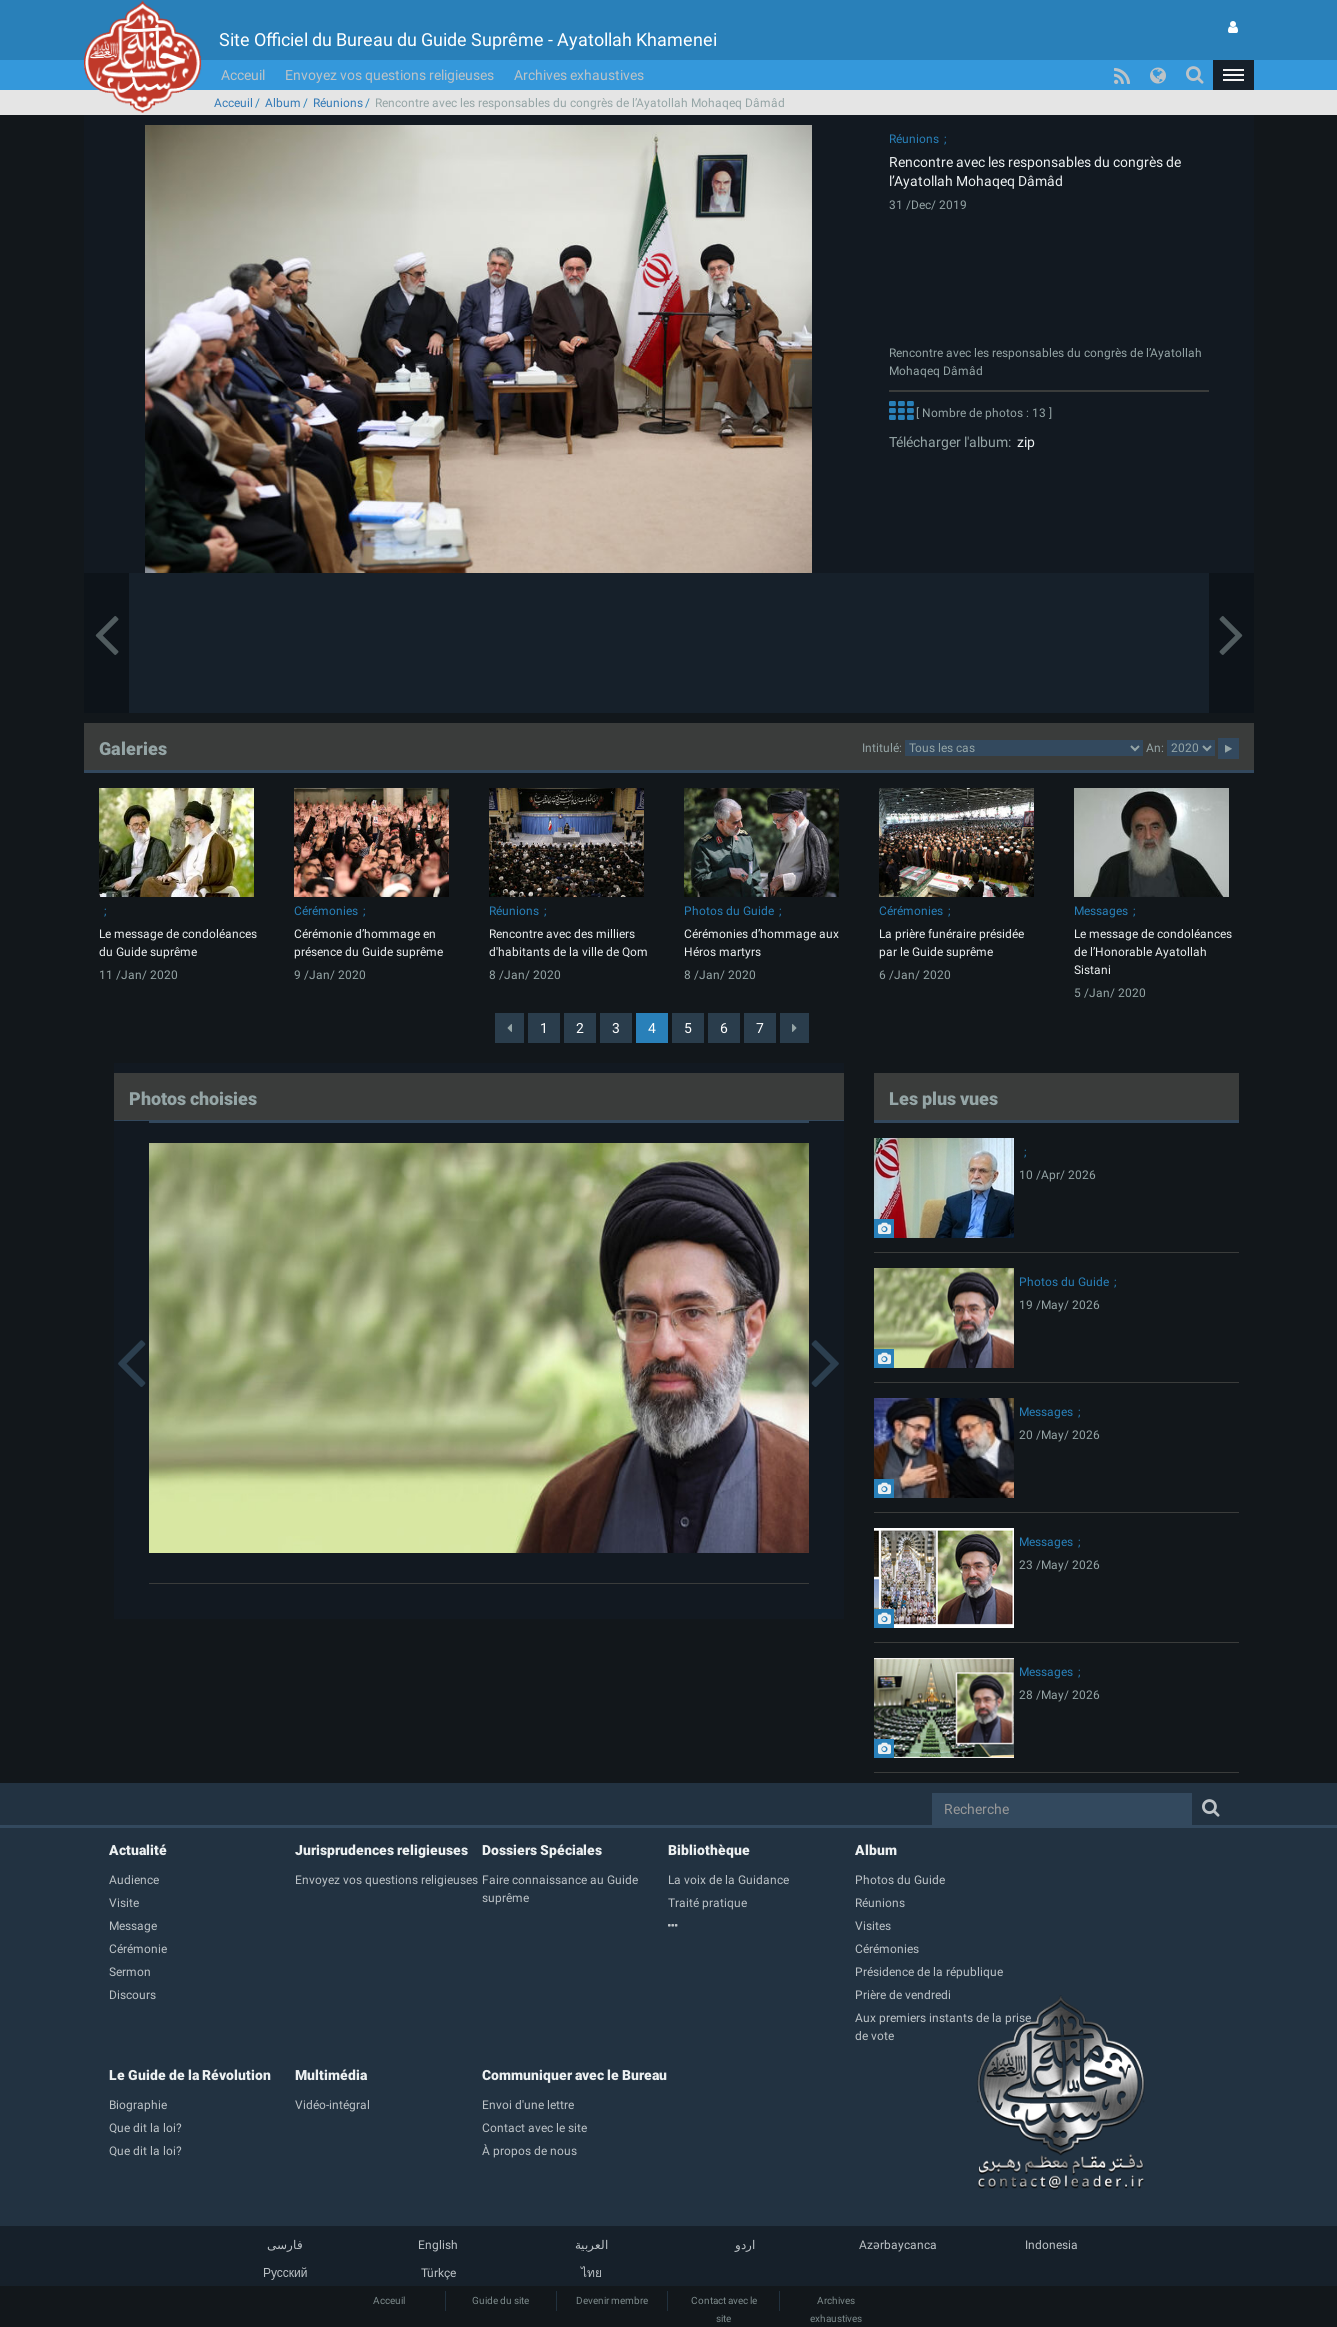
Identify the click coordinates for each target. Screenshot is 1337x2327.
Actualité (138, 1850)
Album (283, 103)
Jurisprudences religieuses (381, 1850)
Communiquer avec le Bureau (574, 2075)
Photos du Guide (729, 911)
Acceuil (243, 75)
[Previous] (509, 1028)
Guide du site (500, 2300)
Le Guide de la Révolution (190, 2075)
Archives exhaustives (579, 75)
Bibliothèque (709, 1850)
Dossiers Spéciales (542, 1850)
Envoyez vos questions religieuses (389, 75)
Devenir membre (612, 2300)
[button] (1233, 75)
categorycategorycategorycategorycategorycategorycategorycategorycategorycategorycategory (1024, 748)
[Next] (794, 1028)
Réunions (338, 103)
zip (1023, 442)
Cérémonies (326, 911)
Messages (1101, 911)
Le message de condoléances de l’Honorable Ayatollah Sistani (1153, 952)
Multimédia (331, 2075)
